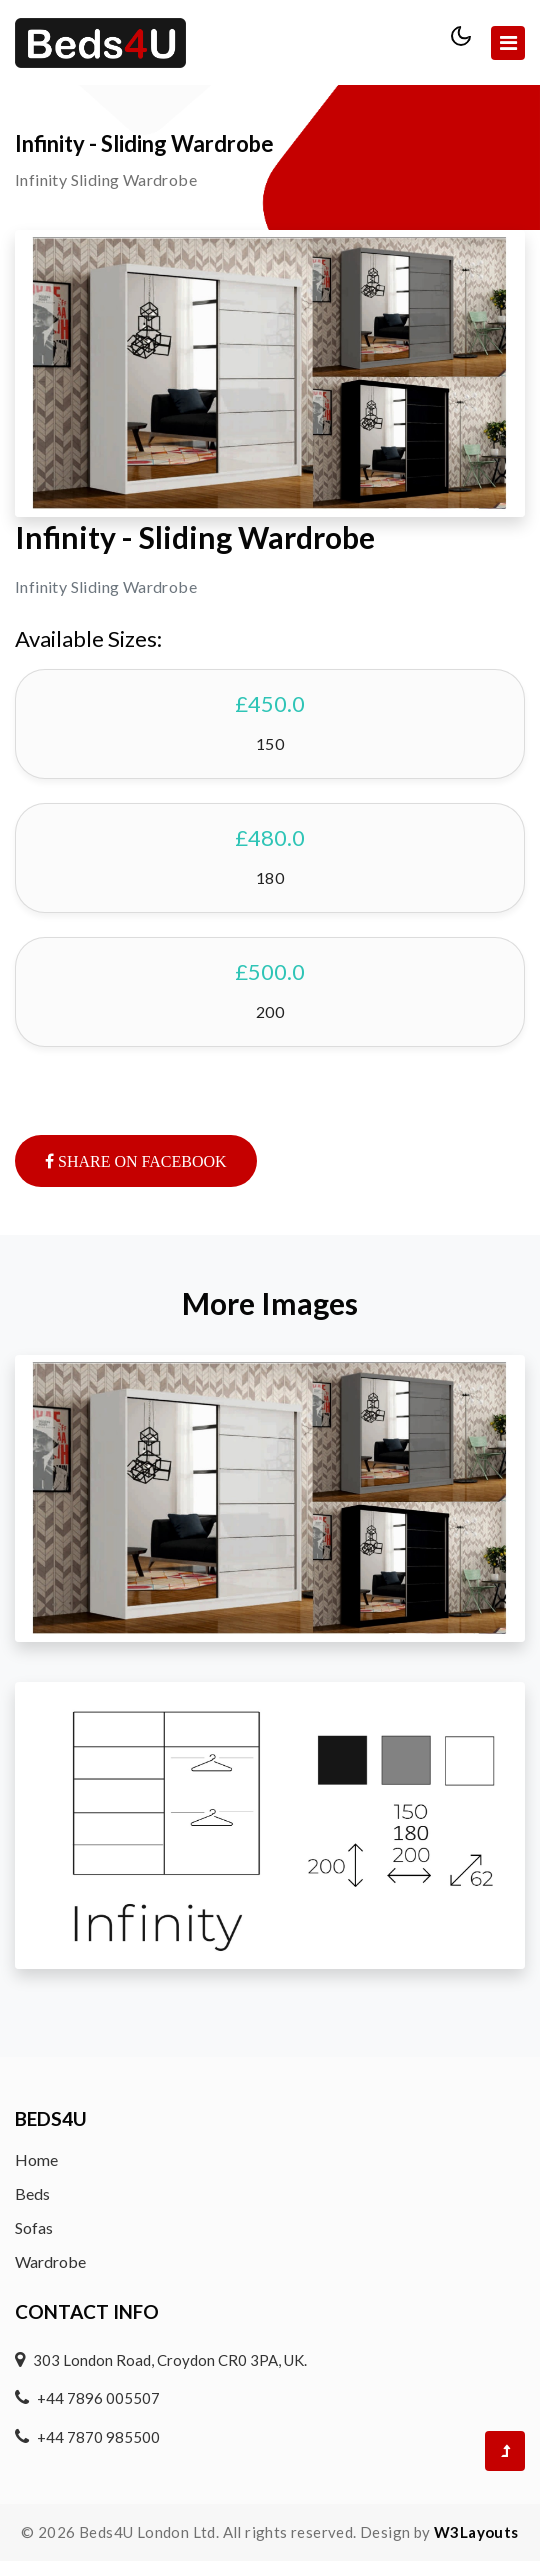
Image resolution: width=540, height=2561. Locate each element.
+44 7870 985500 (98, 2437)
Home (36, 2159)
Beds (32, 2193)
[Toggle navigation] (508, 43)
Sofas (34, 2227)
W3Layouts (476, 2532)
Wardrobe (50, 2261)
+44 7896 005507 (98, 2398)
